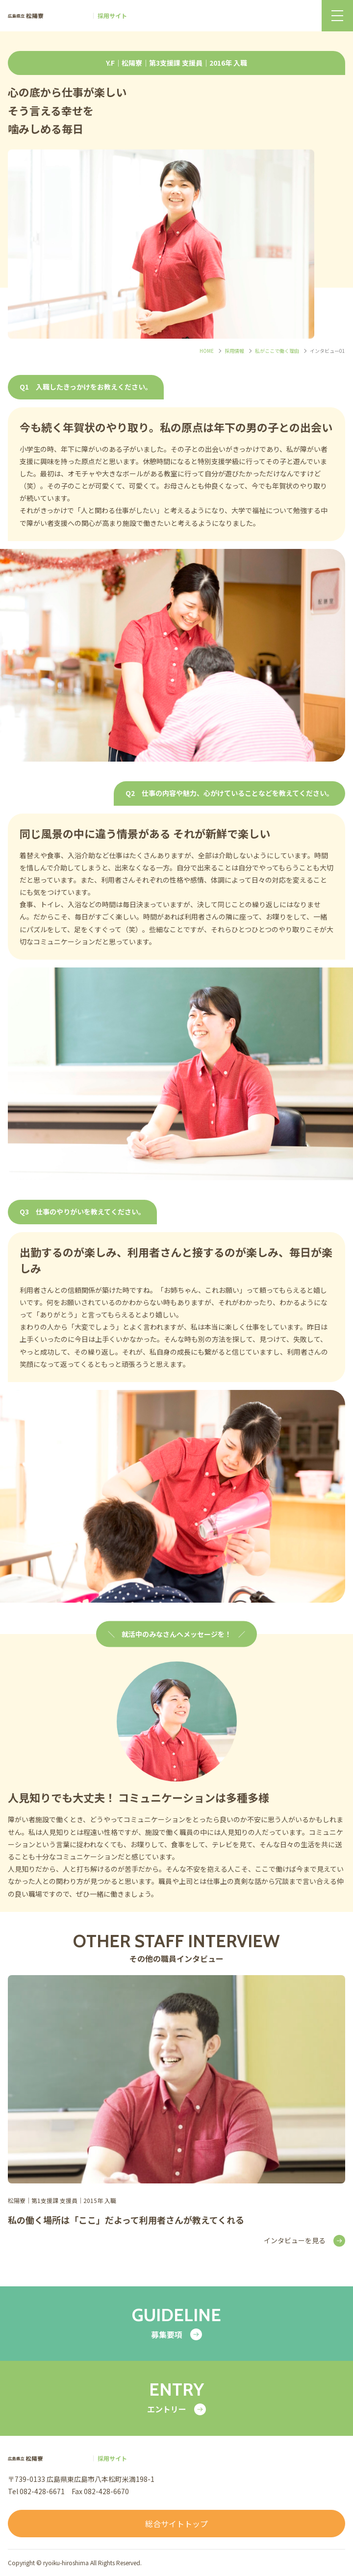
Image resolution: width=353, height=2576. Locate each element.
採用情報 (234, 350)
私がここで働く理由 (277, 350)
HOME (207, 350)
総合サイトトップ (176, 2523)
